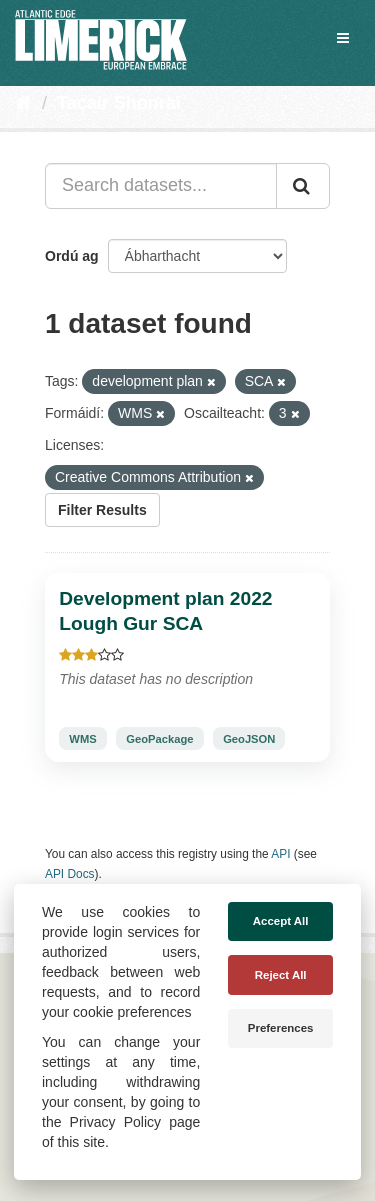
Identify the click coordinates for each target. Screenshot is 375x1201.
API (280, 854)
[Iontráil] (303, 186)
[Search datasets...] (161, 186)
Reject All (281, 975)
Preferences (281, 1028)
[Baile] (23, 103)
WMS (82, 739)
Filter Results (102, 510)
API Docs (70, 874)
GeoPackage (159, 739)
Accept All (281, 921)
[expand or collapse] (343, 38)
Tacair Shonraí (119, 103)
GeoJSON (249, 739)
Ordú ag (72, 256)
